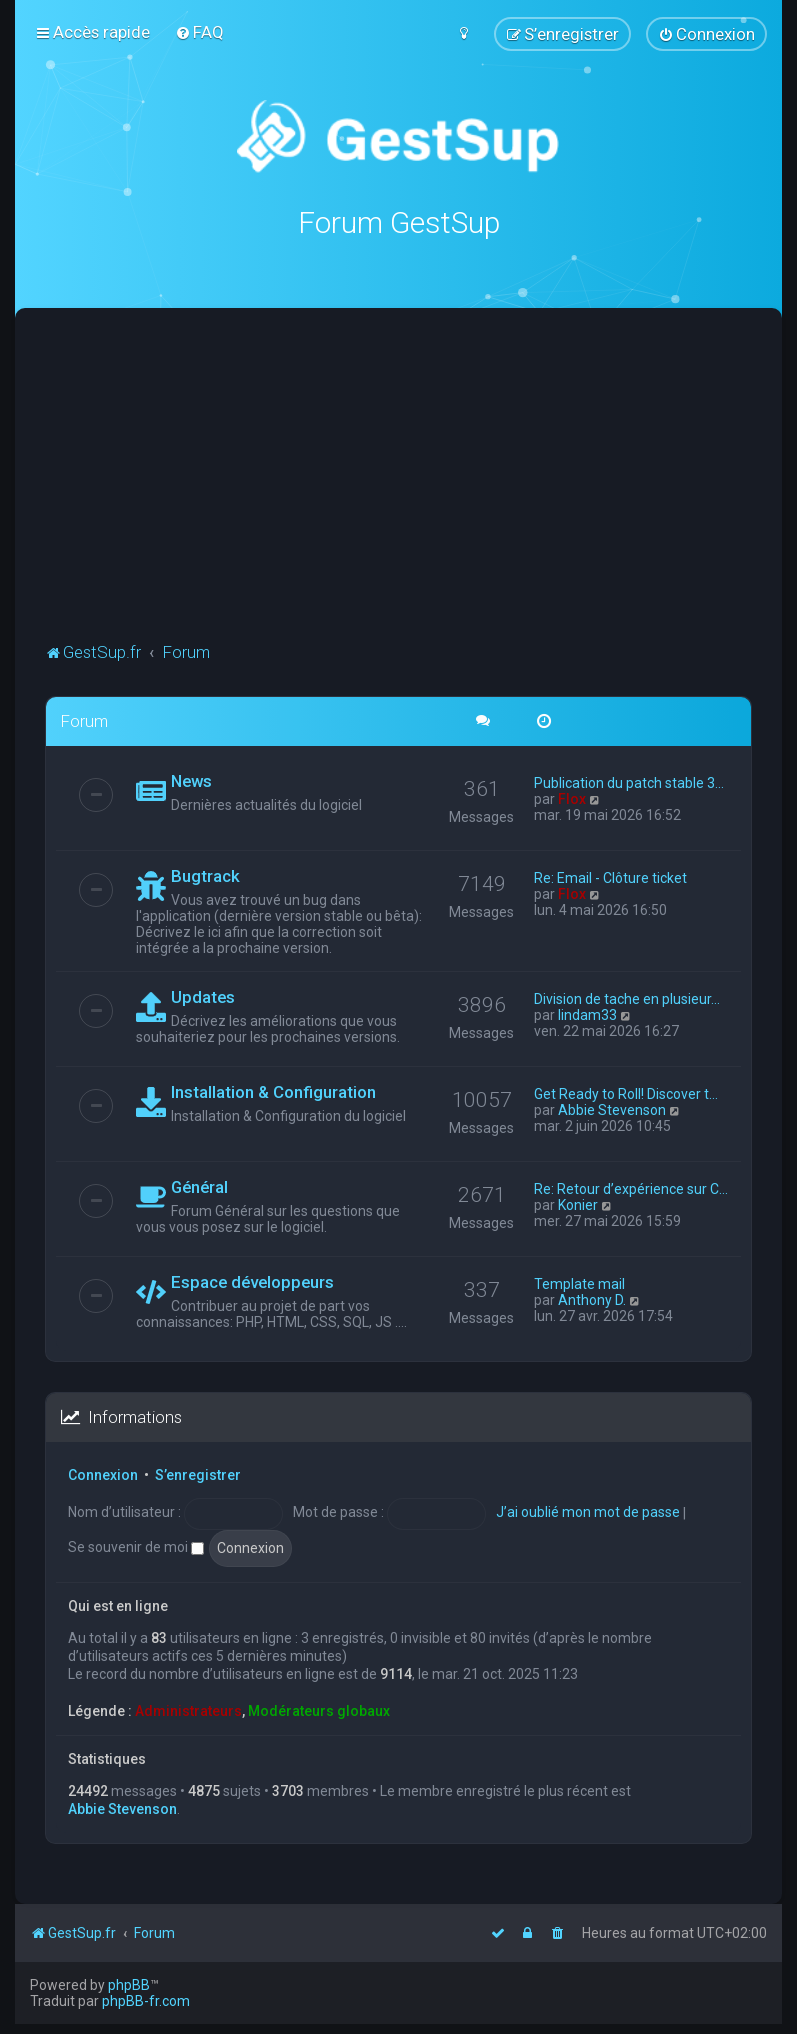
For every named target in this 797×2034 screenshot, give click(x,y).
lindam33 (587, 1015)
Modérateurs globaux (319, 1710)
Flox (572, 799)
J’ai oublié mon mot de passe (588, 1512)
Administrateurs (188, 1710)
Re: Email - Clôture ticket (610, 878)
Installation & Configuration (273, 1092)
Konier (578, 1205)
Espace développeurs (252, 1282)
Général (199, 1187)
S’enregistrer (198, 1475)
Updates (203, 997)
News (191, 781)
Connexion (103, 1475)
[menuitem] (199, 32)
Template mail (579, 1284)
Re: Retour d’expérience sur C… (631, 1189)
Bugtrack (205, 876)
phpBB (129, 1985)
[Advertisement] (421, 488)
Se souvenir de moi (136, 1547)
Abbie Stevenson (612, 1110)
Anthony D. (592, 1300)
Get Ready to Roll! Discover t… (626, 1094)
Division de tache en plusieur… (627, 999)
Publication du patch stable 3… (629, 783)
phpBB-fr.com (146, 2001)
